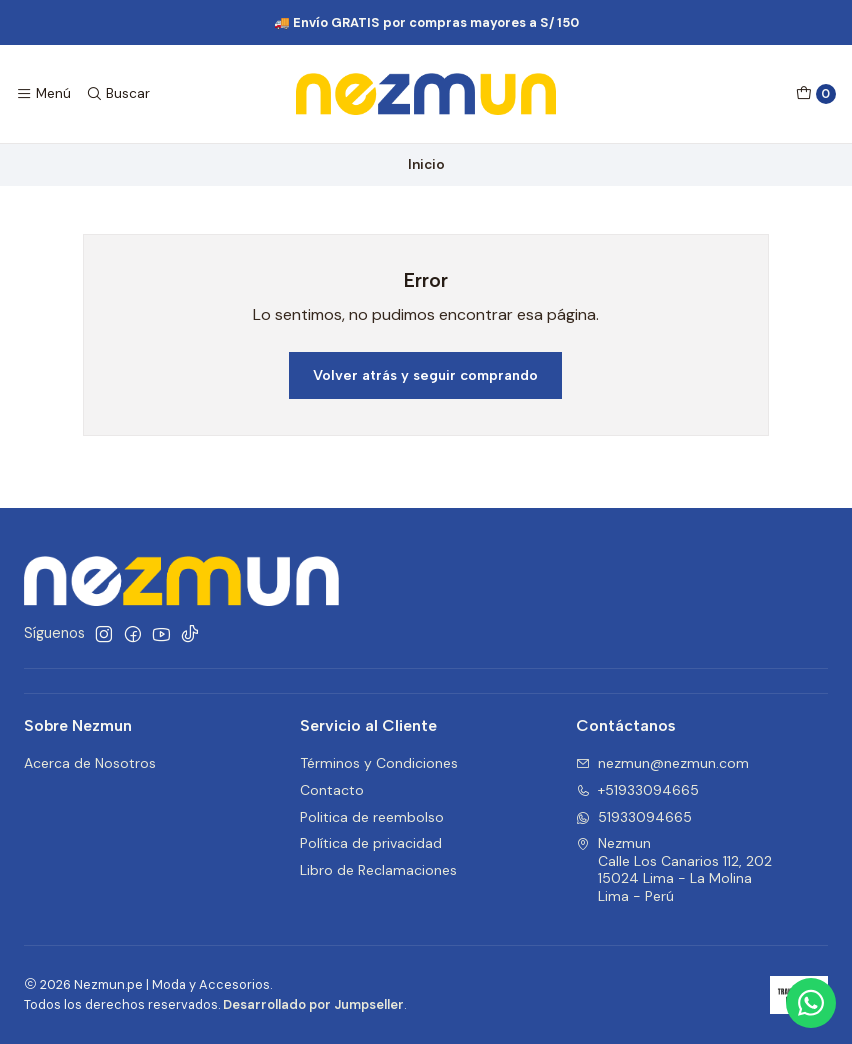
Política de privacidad (371, 843)
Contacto (332, 790)
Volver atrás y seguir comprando (425, 375)
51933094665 (634, 817)
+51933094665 (637, 790)
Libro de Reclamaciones (378, 870)
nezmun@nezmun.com (662, 763)
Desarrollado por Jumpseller (313, 1004)
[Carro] (816, 94)
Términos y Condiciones (379, 763)
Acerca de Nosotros (90, 763)
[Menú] (43, 94)
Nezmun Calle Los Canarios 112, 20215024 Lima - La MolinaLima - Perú (674, 869)
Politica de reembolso (372, 817)
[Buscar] (117, 94)
